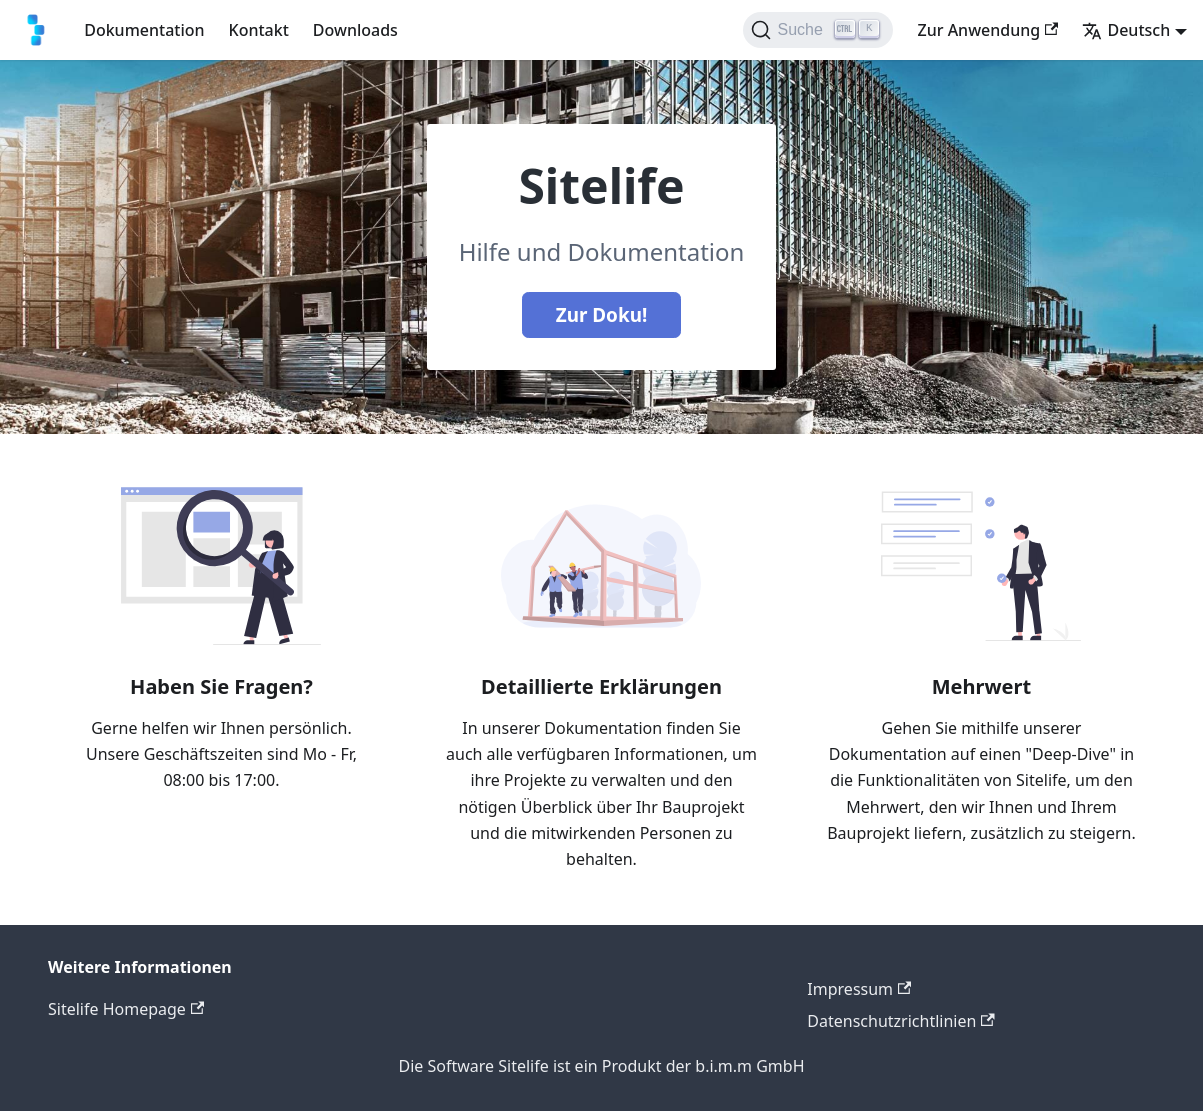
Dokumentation (144, 30)
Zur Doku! (602, 315)
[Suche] (818, 30)
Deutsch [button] (1126, 30)
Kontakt (259, 30)
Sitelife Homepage (126, 1009)
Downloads (355, 30)
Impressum (859, 989)
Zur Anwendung (987, 30)
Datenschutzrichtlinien (900, 1021)
